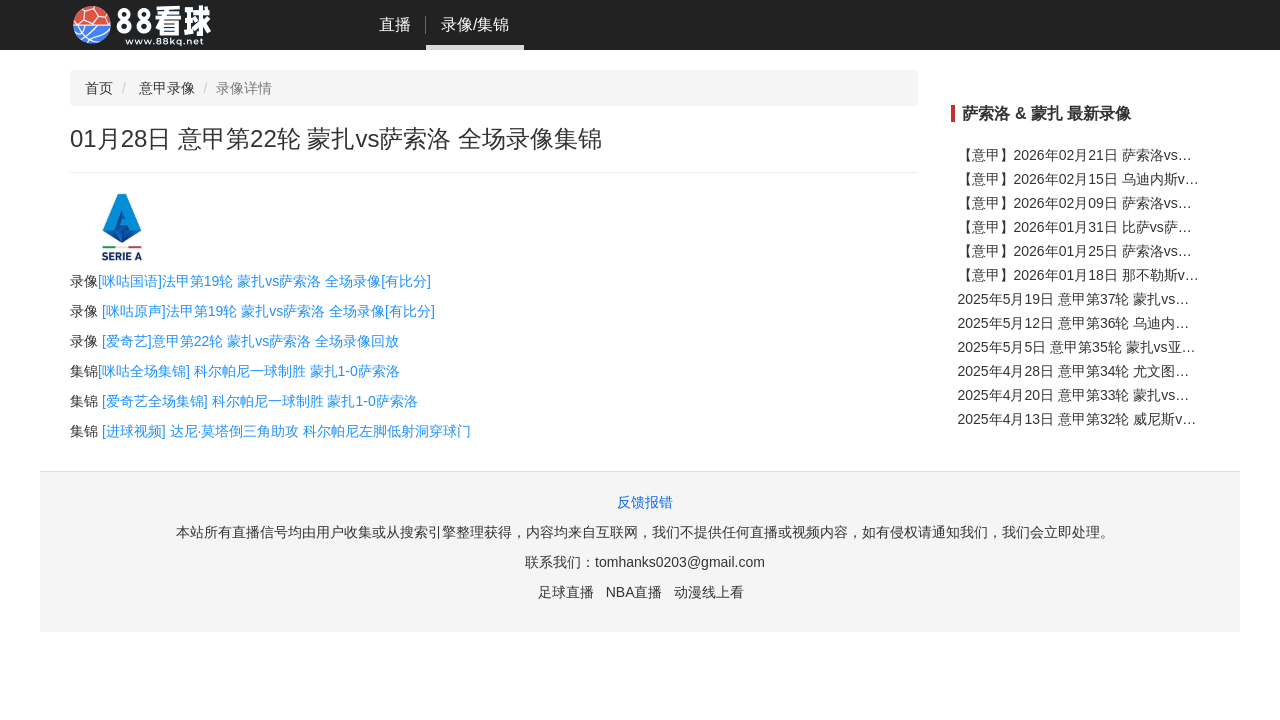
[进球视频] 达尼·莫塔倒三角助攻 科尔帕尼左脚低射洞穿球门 (286, 431)
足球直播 (566, 592)
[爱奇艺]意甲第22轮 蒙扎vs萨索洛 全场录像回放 (250, 341)
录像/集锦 (475, 24)
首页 (99, 88)
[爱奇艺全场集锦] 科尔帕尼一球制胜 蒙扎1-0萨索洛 (260, 401)
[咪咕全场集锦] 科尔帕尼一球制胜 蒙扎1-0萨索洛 (249, 371)
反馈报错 (645, 502)
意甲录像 (167, 88)
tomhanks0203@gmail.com (680, 562)
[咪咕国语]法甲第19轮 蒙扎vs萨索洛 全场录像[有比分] (264, 281)
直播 (395, 24)
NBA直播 (634, 592)
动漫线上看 (709, 592)
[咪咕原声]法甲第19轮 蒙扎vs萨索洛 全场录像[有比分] (268, 311)
